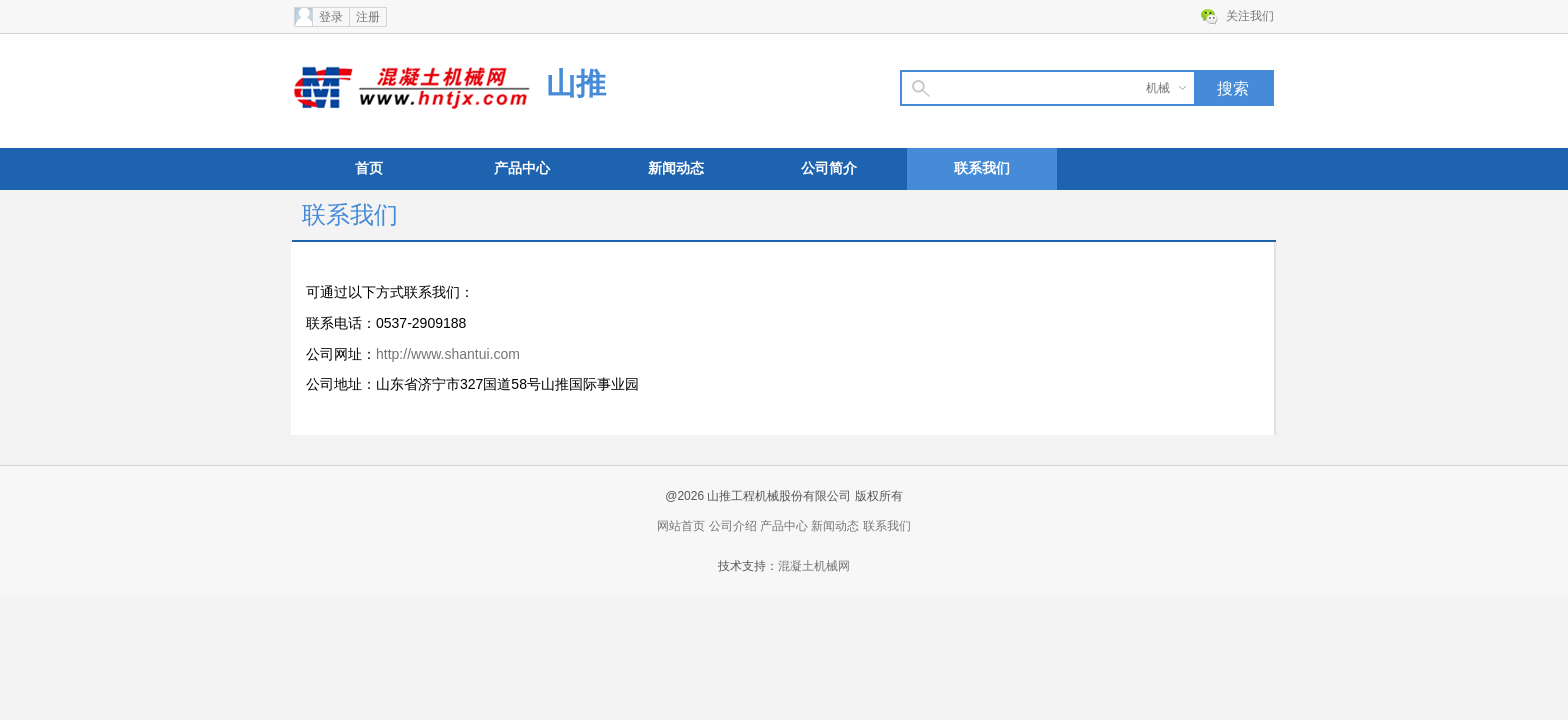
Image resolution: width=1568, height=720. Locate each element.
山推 (576, 83)
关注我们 (1250, 16)
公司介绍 (733, 526)
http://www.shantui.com (448, 354)
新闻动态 (676, 168)
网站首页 (681, 526)
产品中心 (522, 168)
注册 (368, 17)
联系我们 (982, 168)
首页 (369, 168)
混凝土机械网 (814, 566)
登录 (331, 17)
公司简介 (829, 168)
